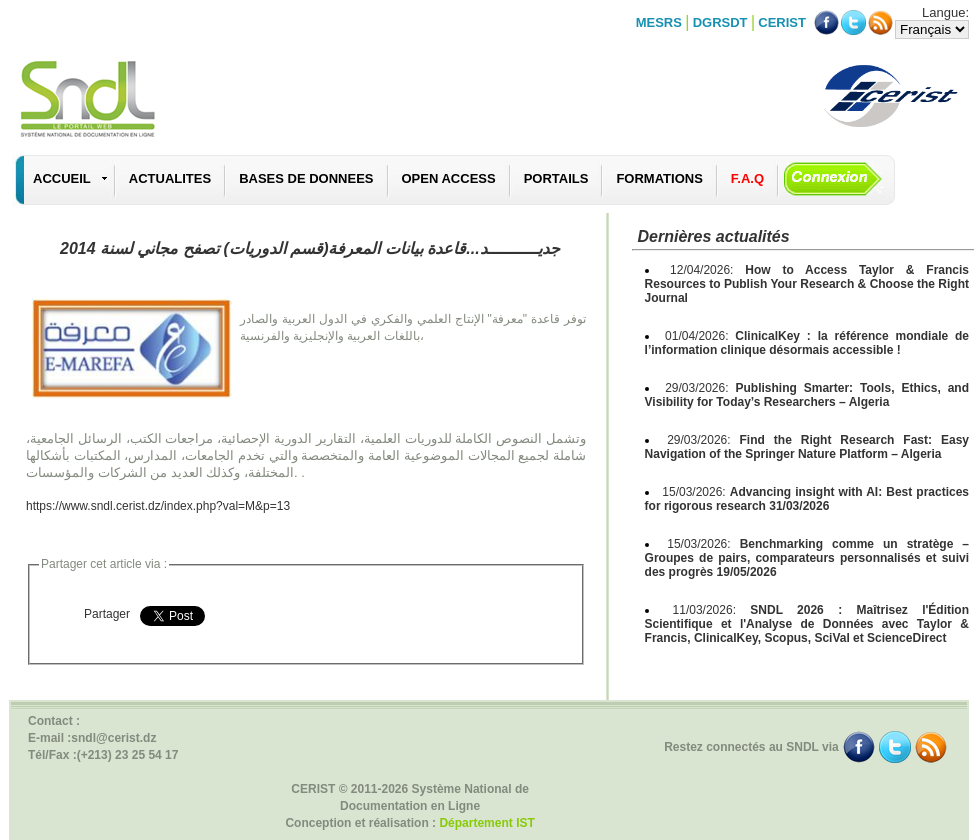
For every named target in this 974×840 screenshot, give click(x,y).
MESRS (659, 22)
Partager (107, 614)
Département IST (486, 823)
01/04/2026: (807, 343)
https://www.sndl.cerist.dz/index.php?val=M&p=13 (158, 506)
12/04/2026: (807, 284)
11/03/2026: (807, 624)
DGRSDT (720, 22)
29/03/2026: (807, 395)
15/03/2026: (807, 499)
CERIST (782, 22)
